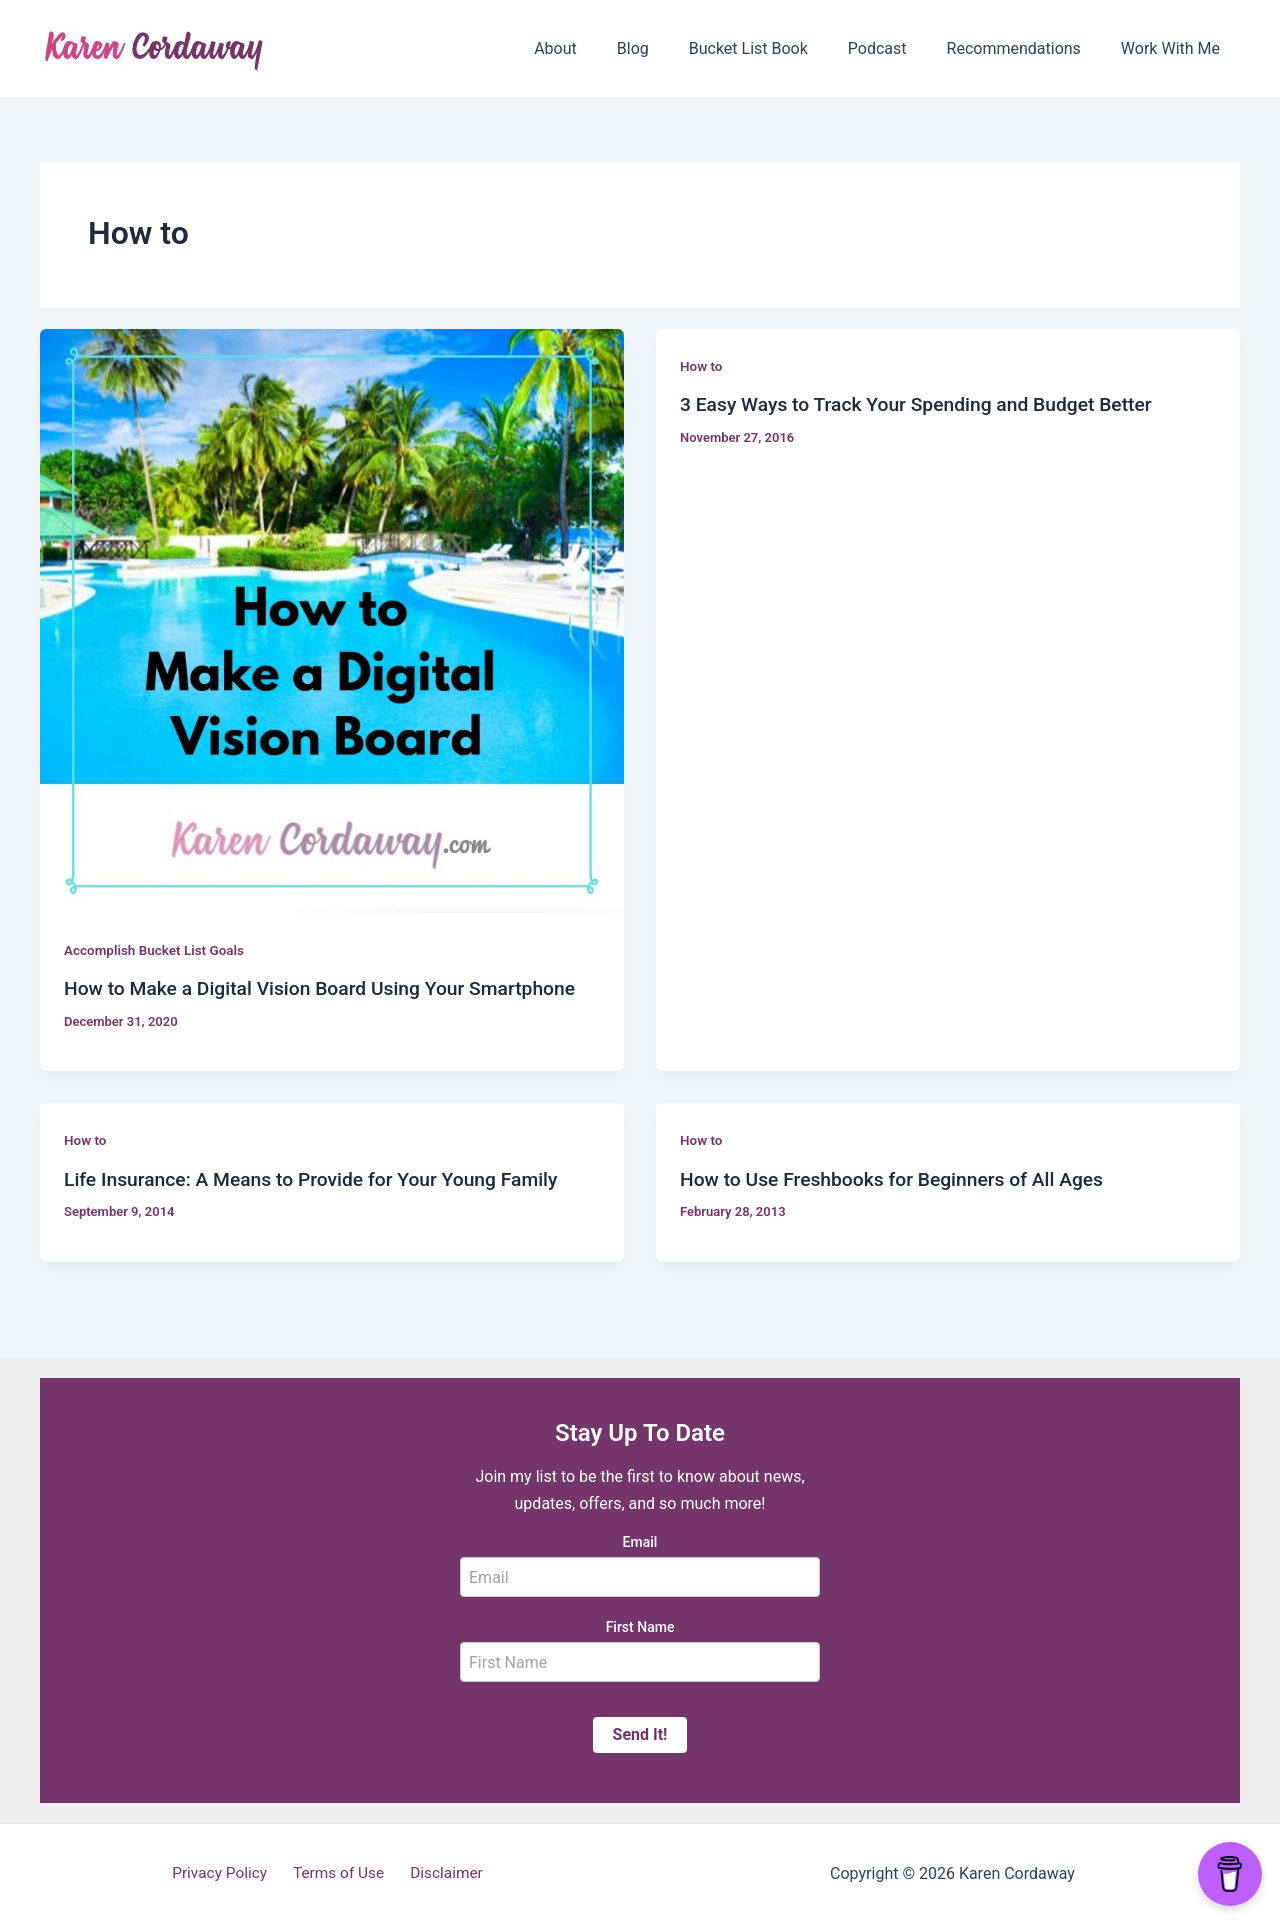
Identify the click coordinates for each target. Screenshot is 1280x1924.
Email (640, 1542)
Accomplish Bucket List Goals (157, 950)
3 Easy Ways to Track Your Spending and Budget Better (925, 404)
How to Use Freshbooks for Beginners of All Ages (900, 1179)
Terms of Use (339, 1873)
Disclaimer (439, 1873)
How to (702, 366)
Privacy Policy (226, 1873)
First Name (640, 1627)
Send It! (640, 1734)
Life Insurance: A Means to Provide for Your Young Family (320, 1179)
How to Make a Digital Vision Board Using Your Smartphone (329, 988)
